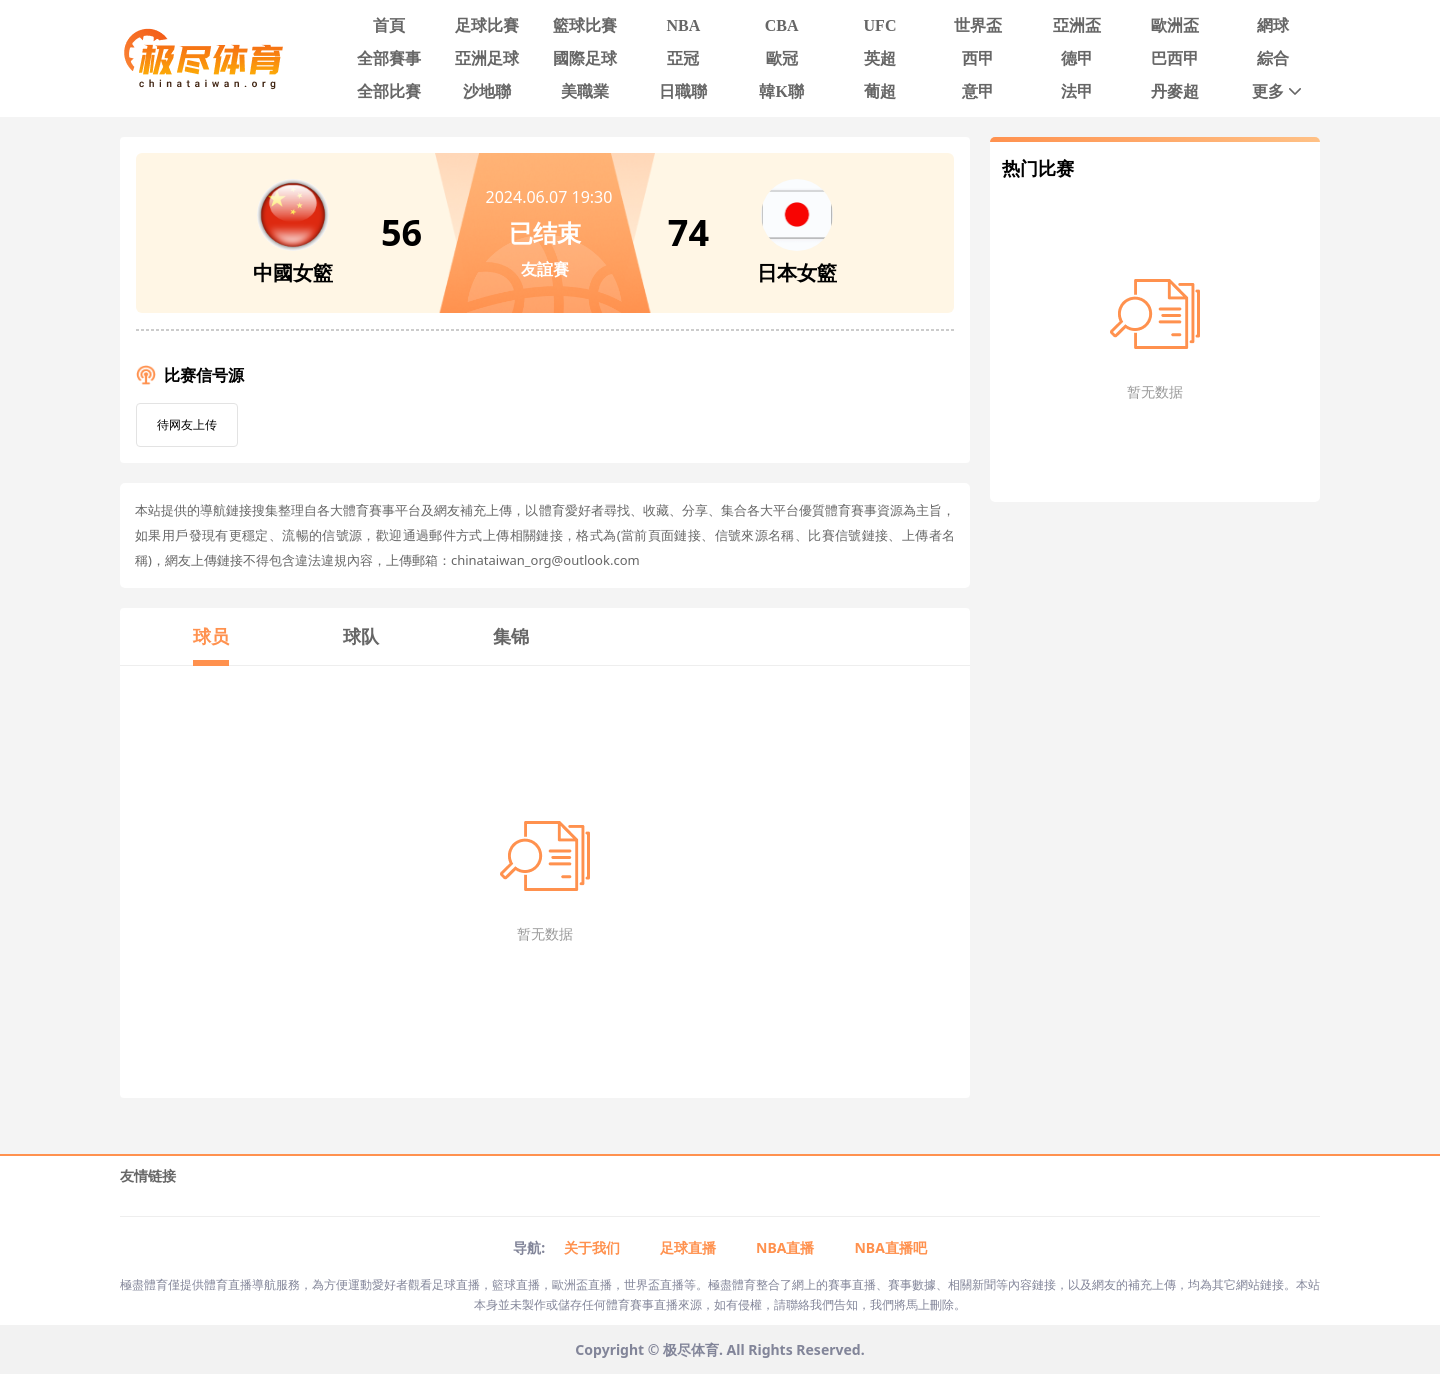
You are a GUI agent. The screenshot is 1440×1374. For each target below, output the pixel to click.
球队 (361, 636)
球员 (211, 636)
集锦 (511, 636)
